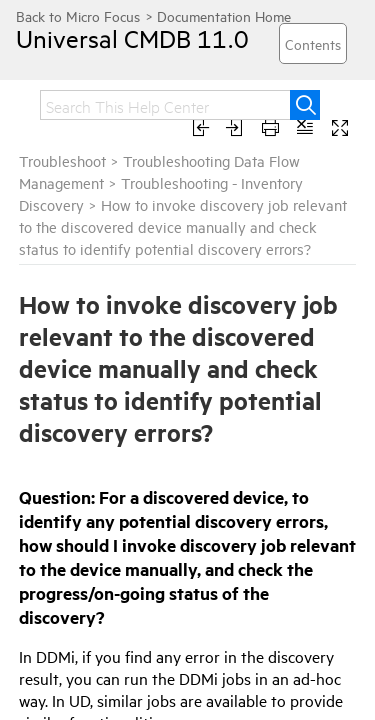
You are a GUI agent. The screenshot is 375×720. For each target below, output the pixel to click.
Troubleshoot (62, 160)
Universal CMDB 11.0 (114, 38)
